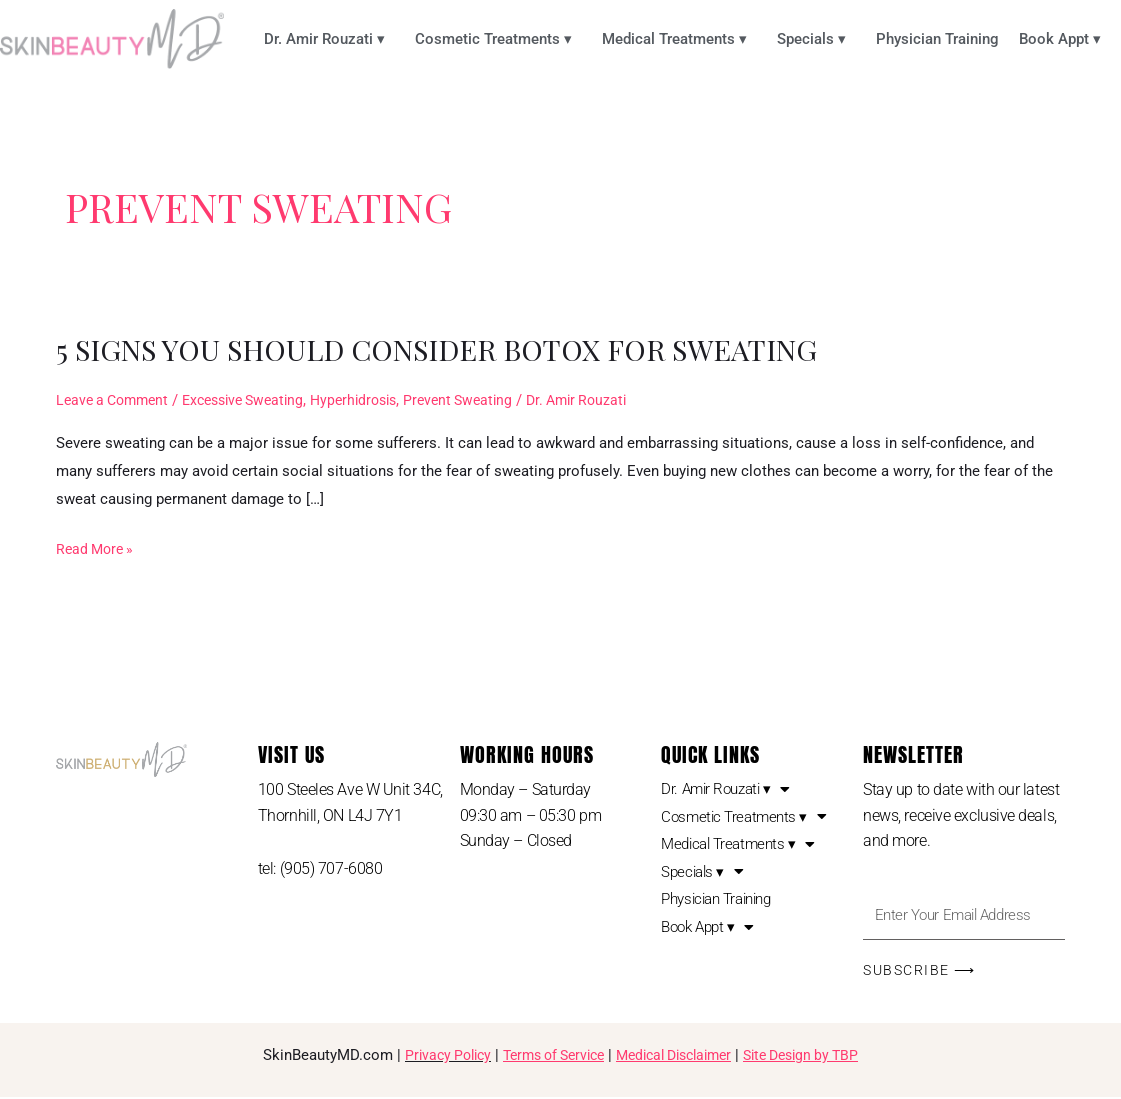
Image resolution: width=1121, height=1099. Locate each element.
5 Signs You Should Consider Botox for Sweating (454, 349)
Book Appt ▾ (1065, 39)
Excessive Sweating (257, 400)
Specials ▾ (816, 39)
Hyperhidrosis (376, 400)
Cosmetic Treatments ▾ (498, 39)
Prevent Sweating (487, 400)
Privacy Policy (429, 1058)
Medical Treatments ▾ (679, 39)
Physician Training (937, 39)
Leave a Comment (116, 400)
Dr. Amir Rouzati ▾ (329, 39)
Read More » (97, 547)
